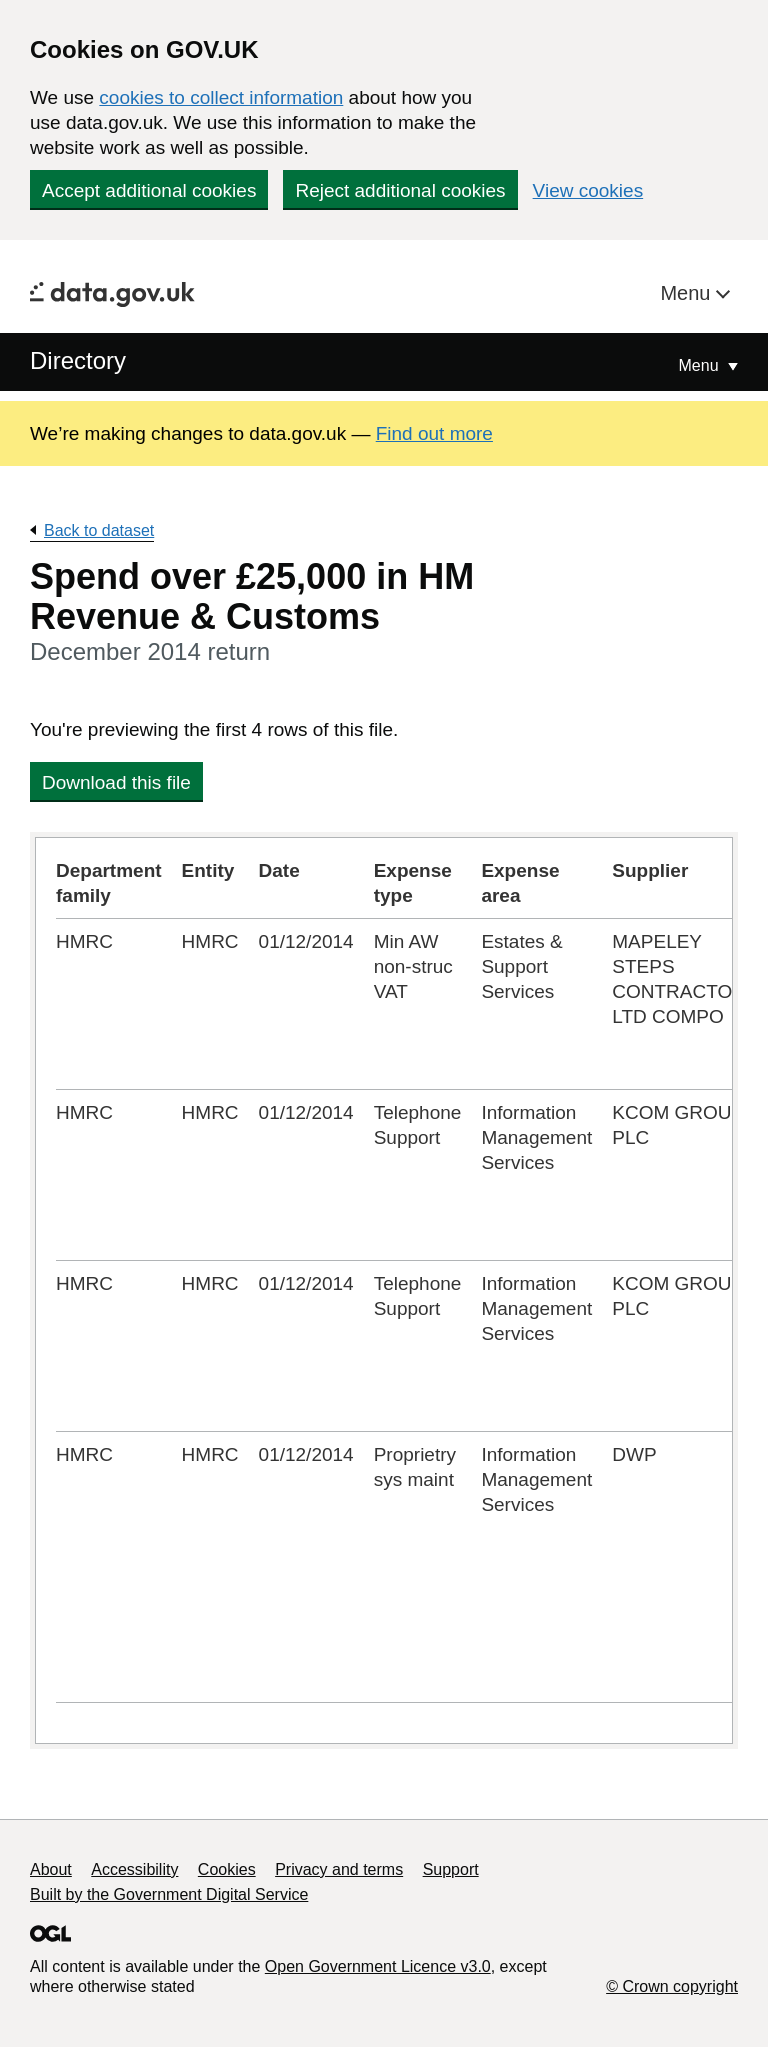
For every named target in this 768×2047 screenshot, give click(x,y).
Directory (78, 360)
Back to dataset (99, 530)
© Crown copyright (672, 1986)
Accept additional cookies (149, 190)
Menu (688, 293)
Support (451, 1869)
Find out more (434, 433)
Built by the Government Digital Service (169, 1894)
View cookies (588, 190)
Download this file (116, 782)
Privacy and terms (339, 1869)
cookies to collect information (221, 97)
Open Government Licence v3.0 (378, 1966)
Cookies (227, 1869)
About (51, 1869)
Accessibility (134, 1869)
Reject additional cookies (400, 190)
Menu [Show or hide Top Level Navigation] (701, 365)
